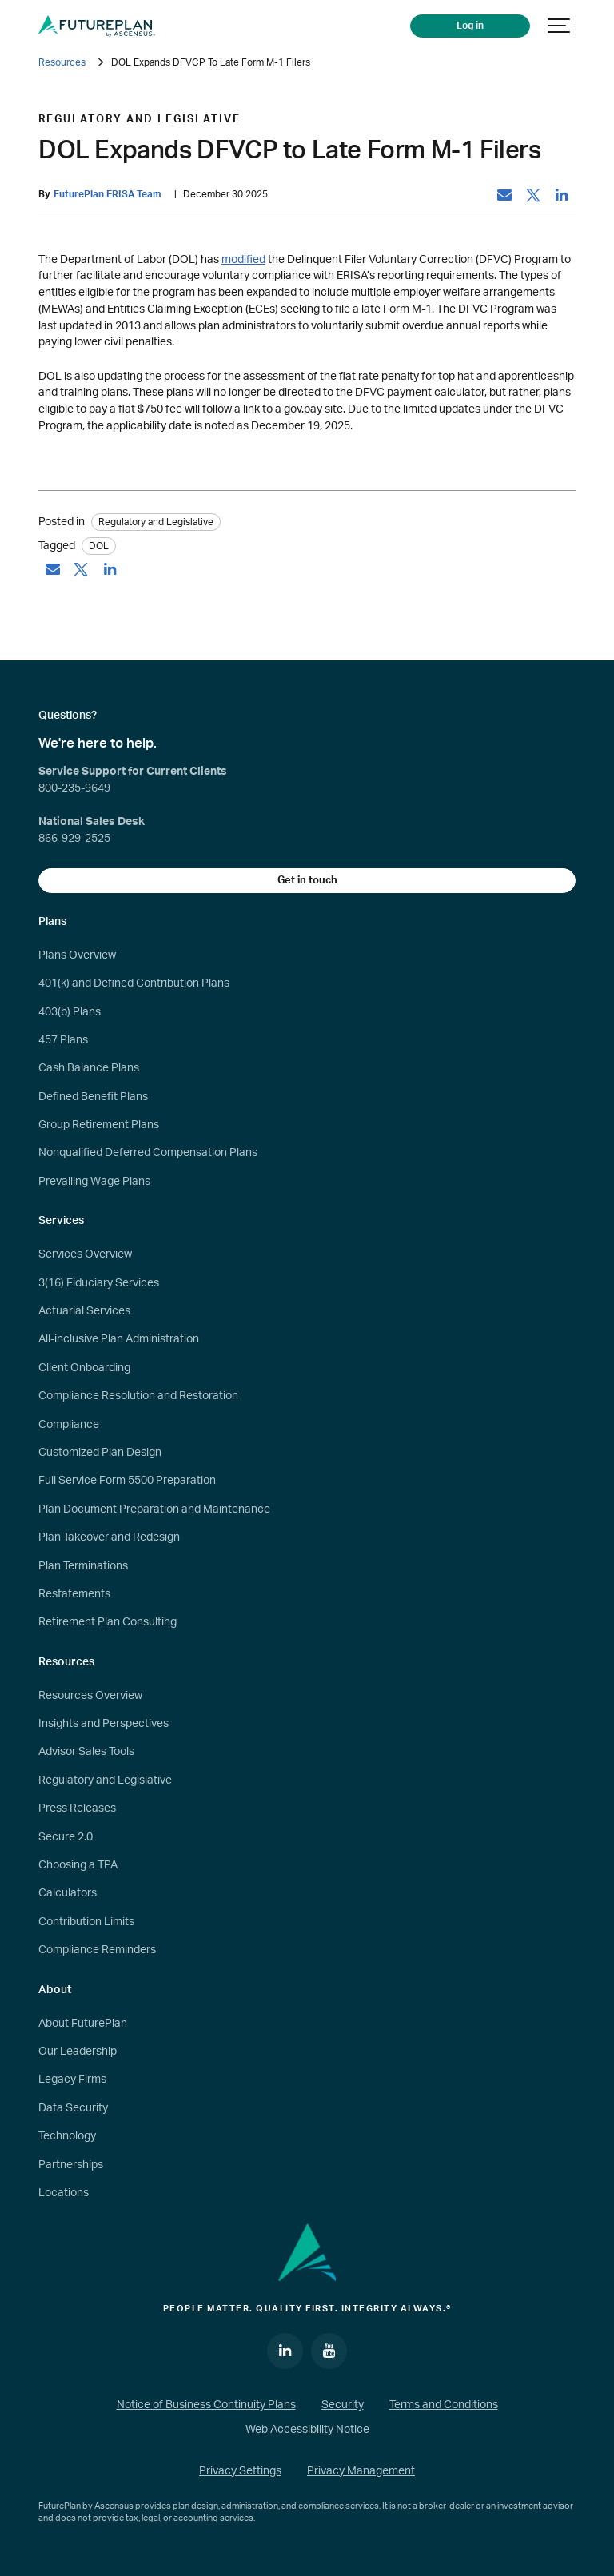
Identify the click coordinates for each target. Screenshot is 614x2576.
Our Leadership (77, 2051)
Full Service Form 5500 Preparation (127, 1480)
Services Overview (85, 1254)
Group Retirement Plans (98, 1124)
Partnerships (70, 2165)
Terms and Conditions (443, 2405)
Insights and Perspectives (103, 1723)
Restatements (74, 1594)
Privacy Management (361, 2471)
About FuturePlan (82, 2023)
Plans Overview (77, 955)
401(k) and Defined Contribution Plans (133, 983)
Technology (67, 2136)
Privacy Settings (240, 2471)
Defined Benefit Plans (93, 1097)
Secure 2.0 (65, 1837)
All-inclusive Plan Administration (118, 1339)
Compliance (68, 1424)
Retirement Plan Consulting (107, 1622)
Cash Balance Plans (88, 1068)
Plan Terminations (83, 1566)
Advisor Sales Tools (86, 1751)
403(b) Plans (69, 1012)
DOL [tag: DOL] (99, 546)
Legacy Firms (72, 2079)
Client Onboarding (84, 1368)
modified (243, 259)
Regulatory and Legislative (105, 1780)
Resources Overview (90, 1695)
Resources (62, 62)
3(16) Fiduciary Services (98, 1283)
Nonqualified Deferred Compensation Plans (147, 1152)
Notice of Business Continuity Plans (206, 2405)
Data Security (73, 2108)
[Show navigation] (560, 26)
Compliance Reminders (97, 1950)
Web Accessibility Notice (307, 2429)
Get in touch (307, 880)
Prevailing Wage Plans (94, 1181)
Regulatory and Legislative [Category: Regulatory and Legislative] (155, 522)
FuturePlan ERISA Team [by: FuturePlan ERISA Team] (107, 194)
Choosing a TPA (78, 1865)
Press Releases (77, 1808)
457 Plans (63, 1040)
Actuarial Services (84, 1311)
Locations (63, 2193)
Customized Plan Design (99, 1452)
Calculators (67, 1893)
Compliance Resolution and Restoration (138, 1396)
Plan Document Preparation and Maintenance (154, 1509)
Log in (470, 26)
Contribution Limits (86, 1922)
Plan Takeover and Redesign (109, 1537)
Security (342, 2405)
